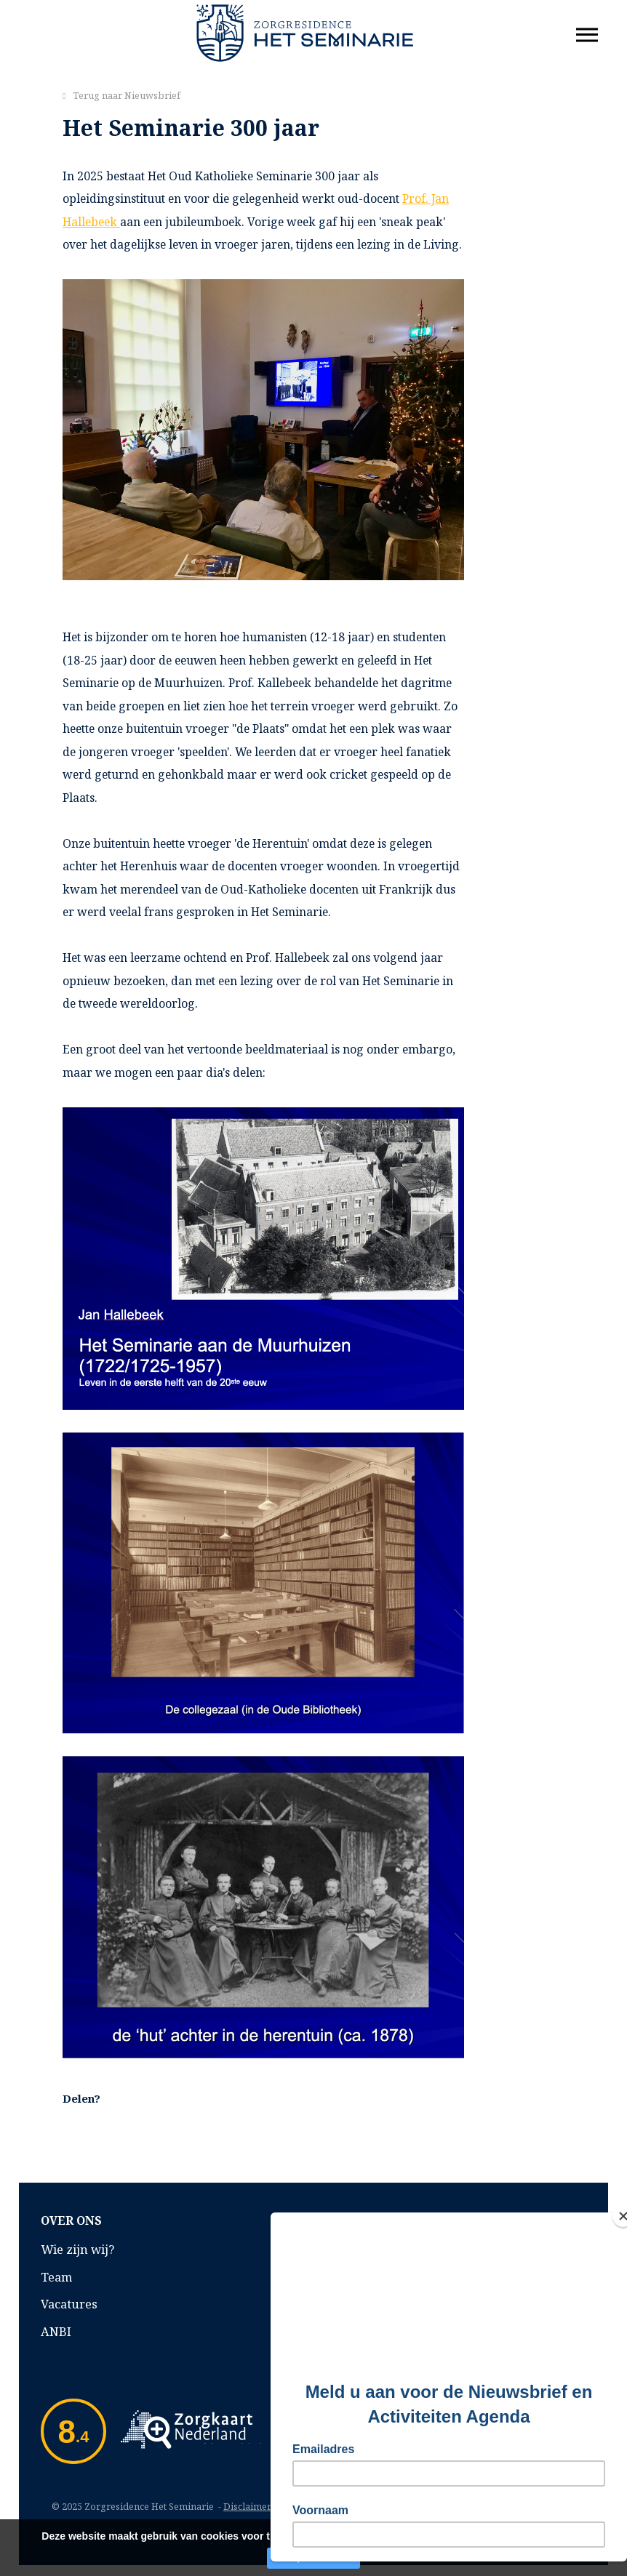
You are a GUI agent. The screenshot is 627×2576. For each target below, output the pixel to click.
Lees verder (395, 2536)
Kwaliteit (349, 2249)
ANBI (56, 2331)
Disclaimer (247, 2506)
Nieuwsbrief (152, 95)
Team (56, 2276)
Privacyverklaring (376, 2331)
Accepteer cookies (313, 2558)
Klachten (349, 2276)
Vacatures (69, 2303)
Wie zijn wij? (77, 2249)
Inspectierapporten (381, 2303)
